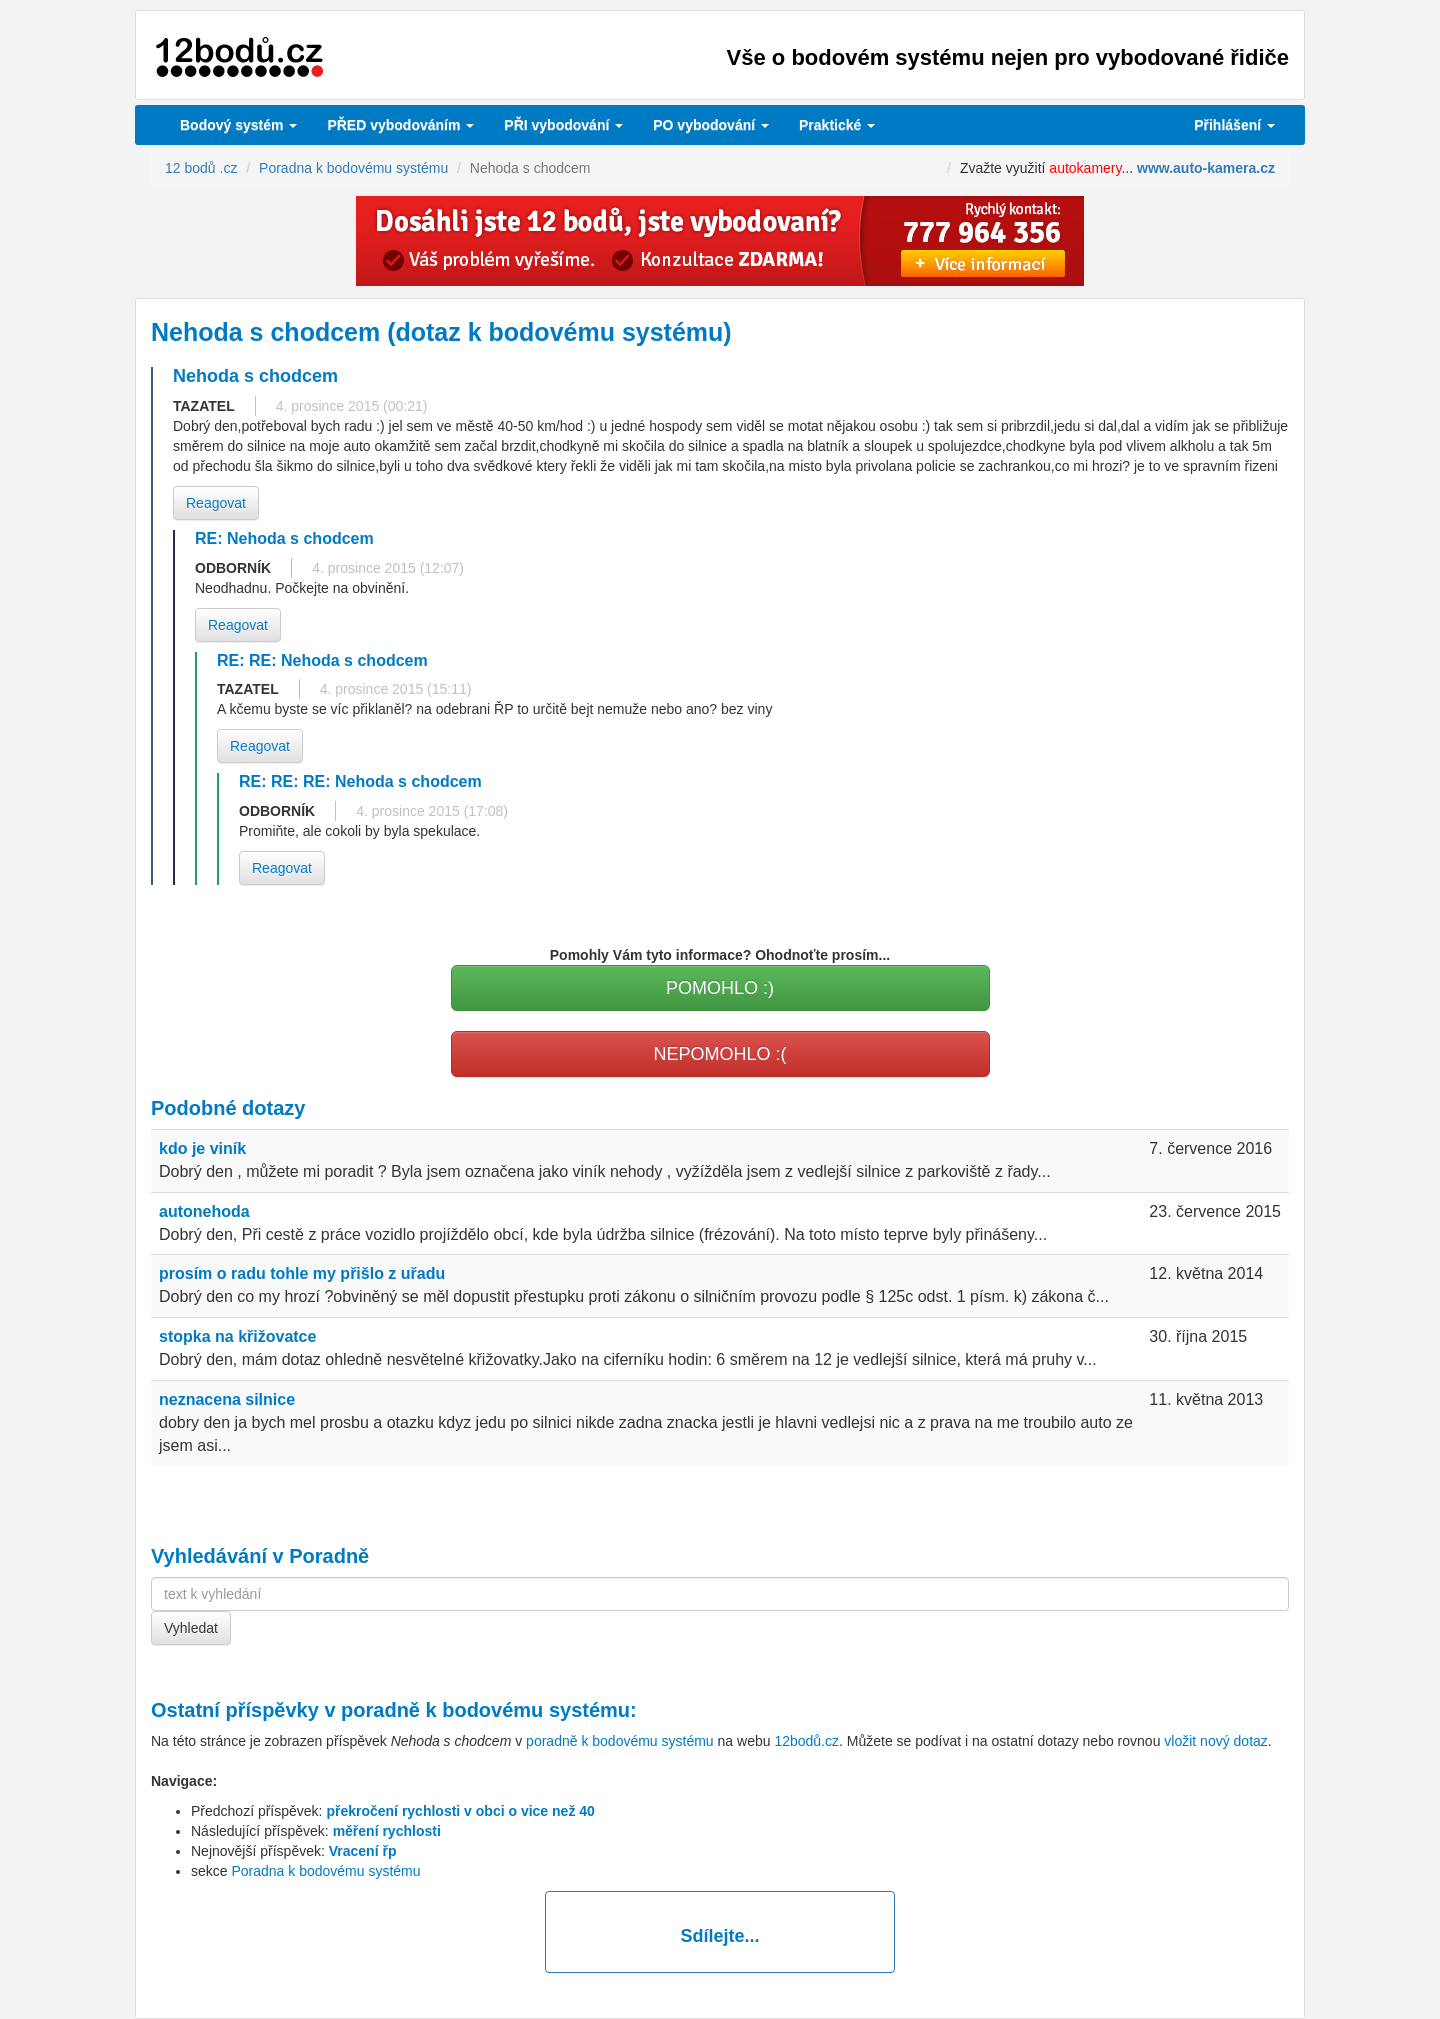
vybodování (563, 125)
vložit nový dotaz (1216, 1741)
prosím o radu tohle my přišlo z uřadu (302, 1273)
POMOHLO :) (720, 988)
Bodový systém (238, 125)
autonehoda (204, 1211)
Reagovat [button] (216, 503)
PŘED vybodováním (400, 125)
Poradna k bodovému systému (325, 1871)
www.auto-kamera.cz (1206, 168)
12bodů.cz (806, 1741)
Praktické (837, 125)
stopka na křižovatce (237, 1336)
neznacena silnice (227, 1399)
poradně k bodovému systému (485, 1710)
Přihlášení (1234, 125)
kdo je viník (202, 1148)
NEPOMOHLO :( (719, 1054)
